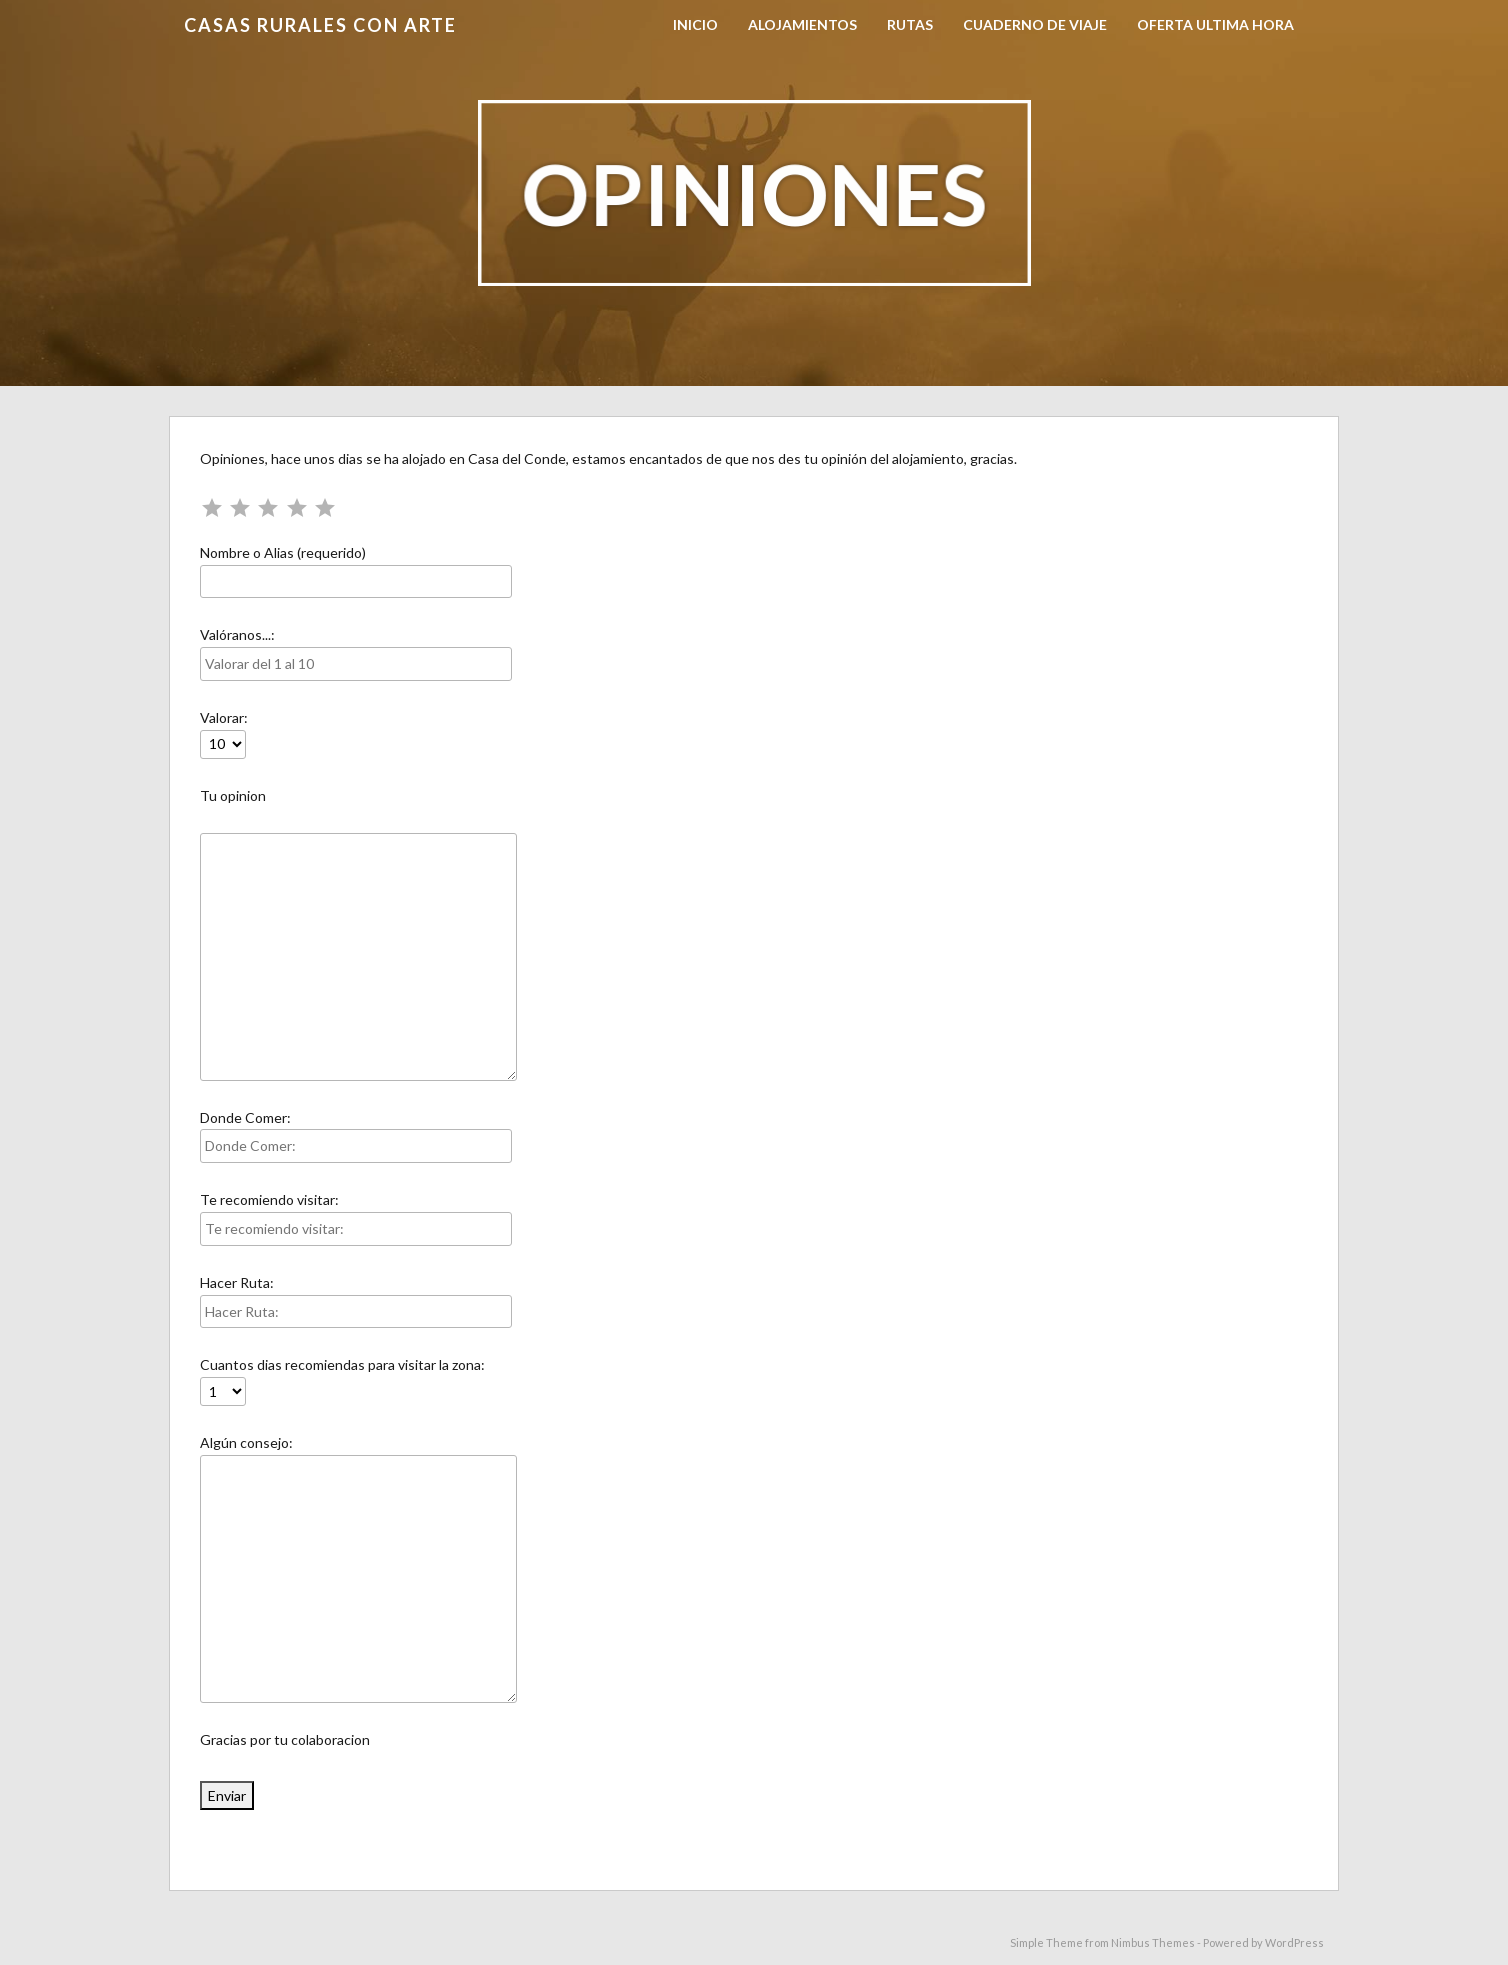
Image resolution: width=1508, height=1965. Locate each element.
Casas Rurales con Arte (320, 25)
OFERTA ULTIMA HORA (1215, 24)
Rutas (910, 24)
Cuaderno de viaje (1035, 24)
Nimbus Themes (1153, 1942)
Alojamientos (802, 24)
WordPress (1294, 1942)
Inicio (695, 24)
